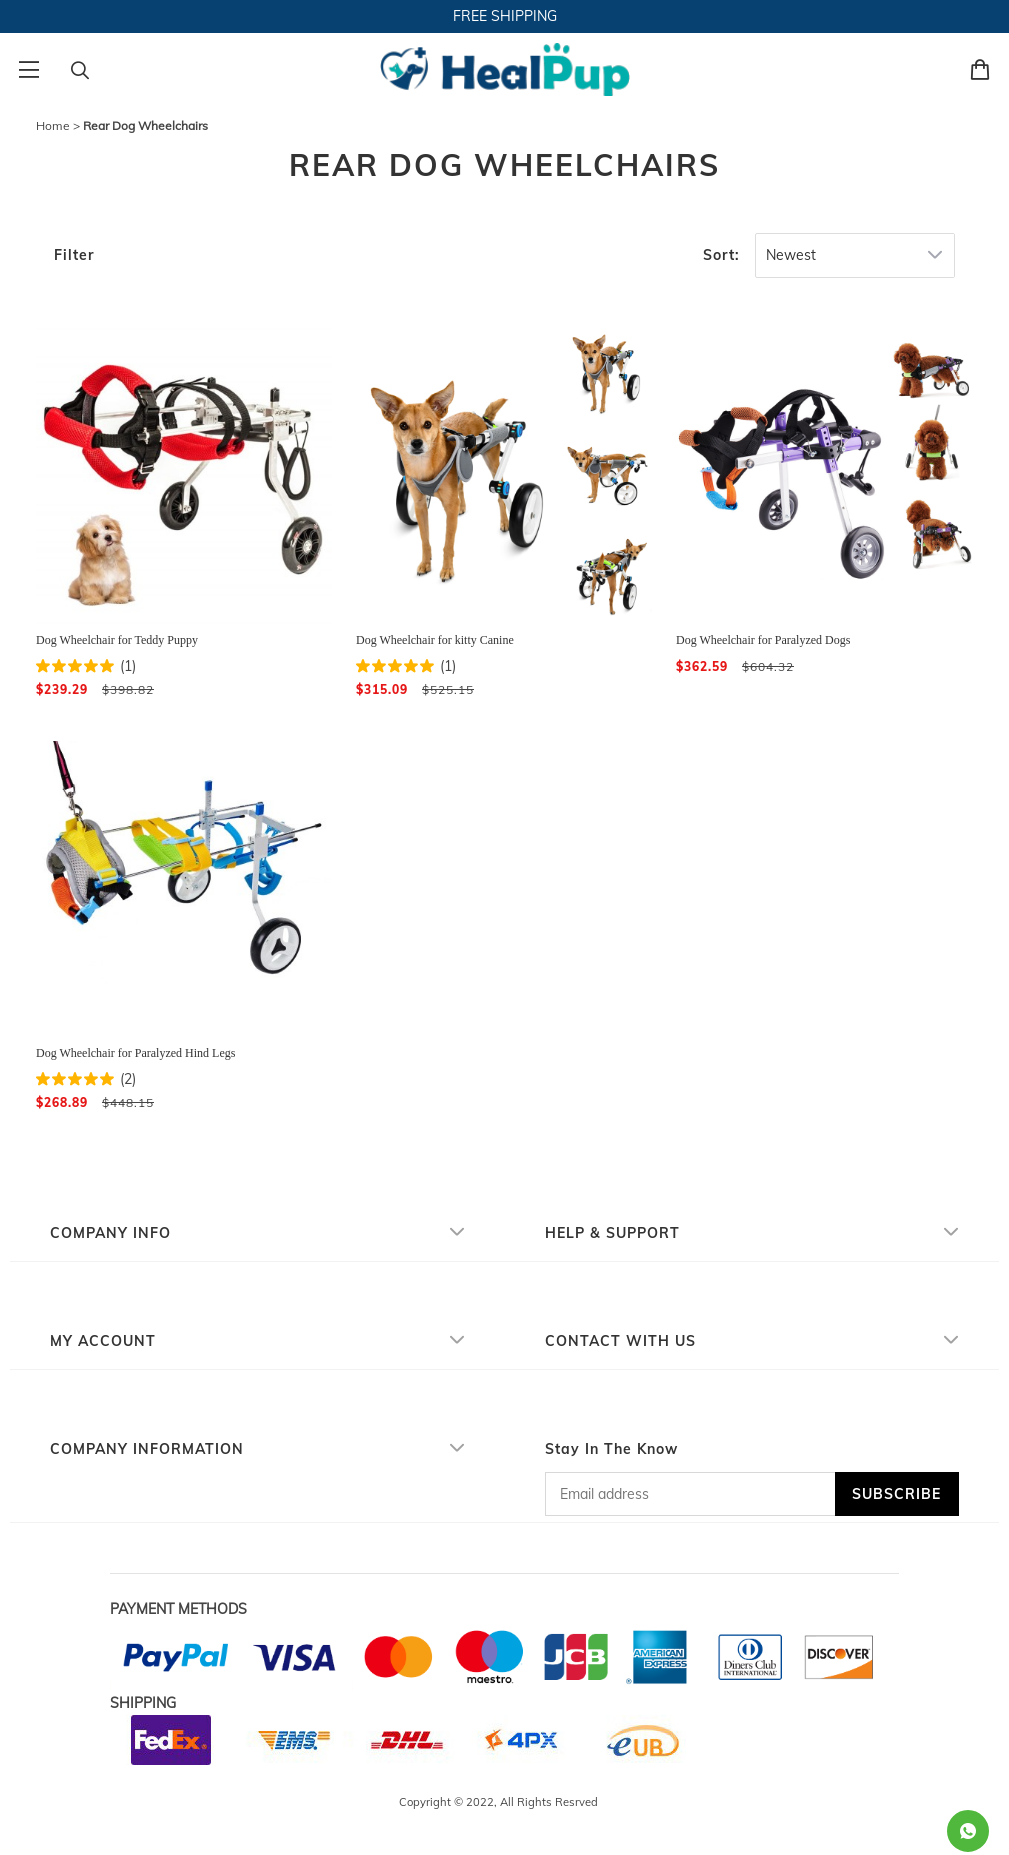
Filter (74, 255)
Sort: (721, 255)
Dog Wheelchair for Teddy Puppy (117, 640)
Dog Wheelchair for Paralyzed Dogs (763, 640)
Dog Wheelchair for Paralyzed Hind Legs (135, 1053)
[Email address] (690, 1494)
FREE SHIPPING (505, 16)
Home (53, 125)
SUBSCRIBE (896, 1494)
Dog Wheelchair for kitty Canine (435, 640)
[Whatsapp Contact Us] (968, 1831)
